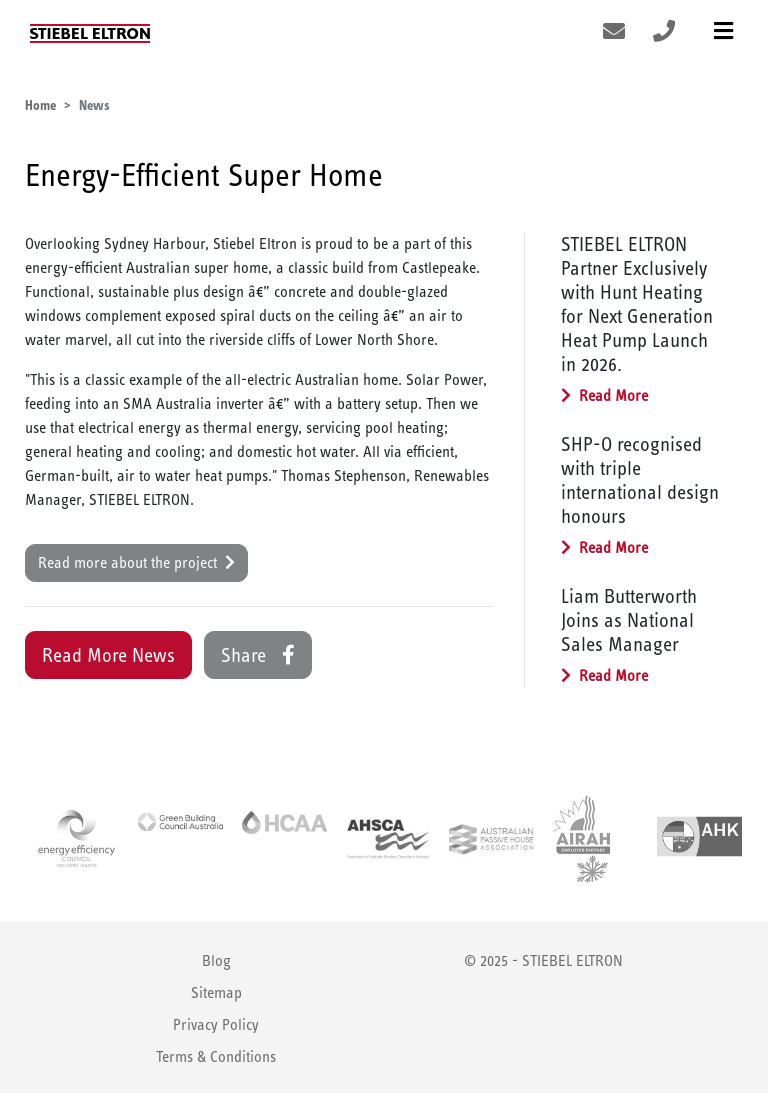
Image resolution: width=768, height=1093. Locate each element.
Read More (604, 395)
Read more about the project (136, 562)
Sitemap (216, 992)
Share (258, 655)
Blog (216, 960)
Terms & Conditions (216, 1056)
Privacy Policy (216, 1024)
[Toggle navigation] (723, 31)
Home (40, 105)
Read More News (108, 655)
